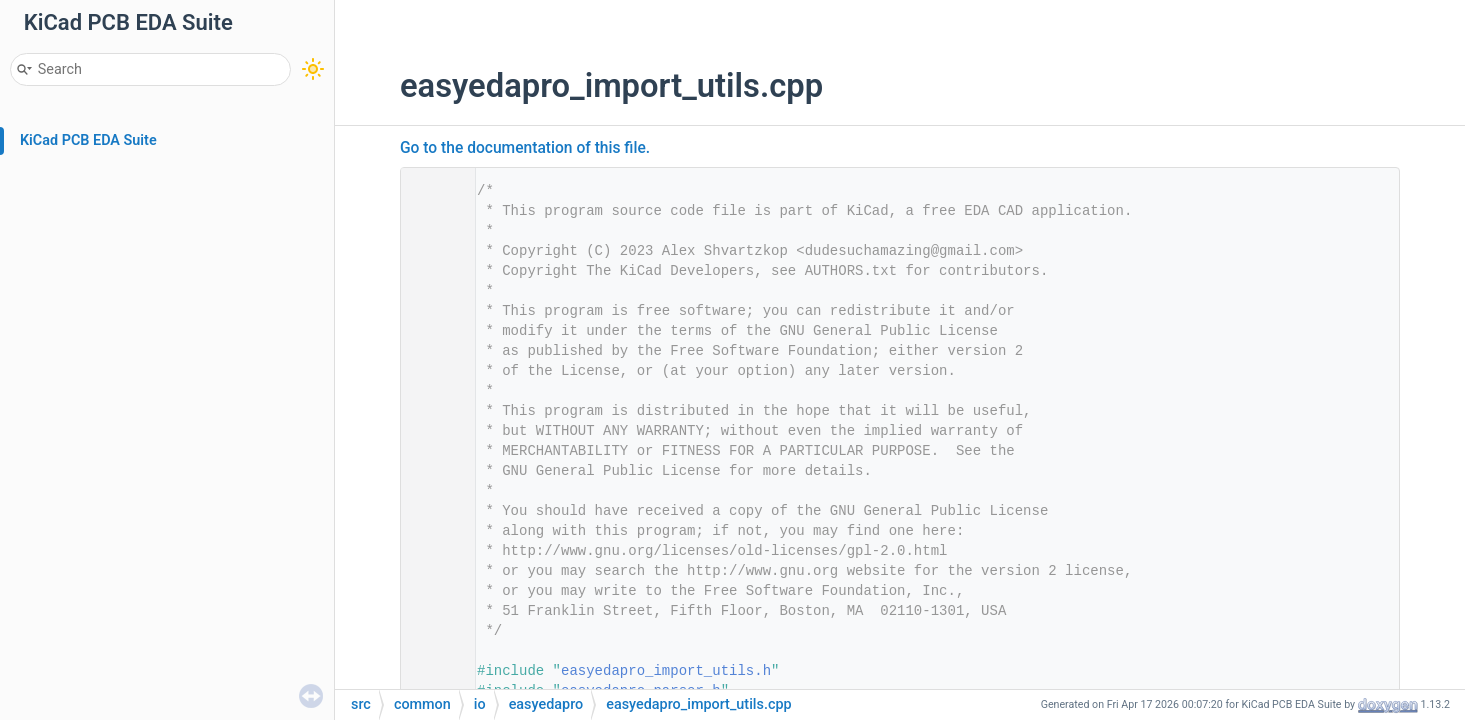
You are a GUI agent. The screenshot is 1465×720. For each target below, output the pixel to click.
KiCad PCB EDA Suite (88, 140)
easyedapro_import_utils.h (666, 671)
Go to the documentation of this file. (525, 148)
